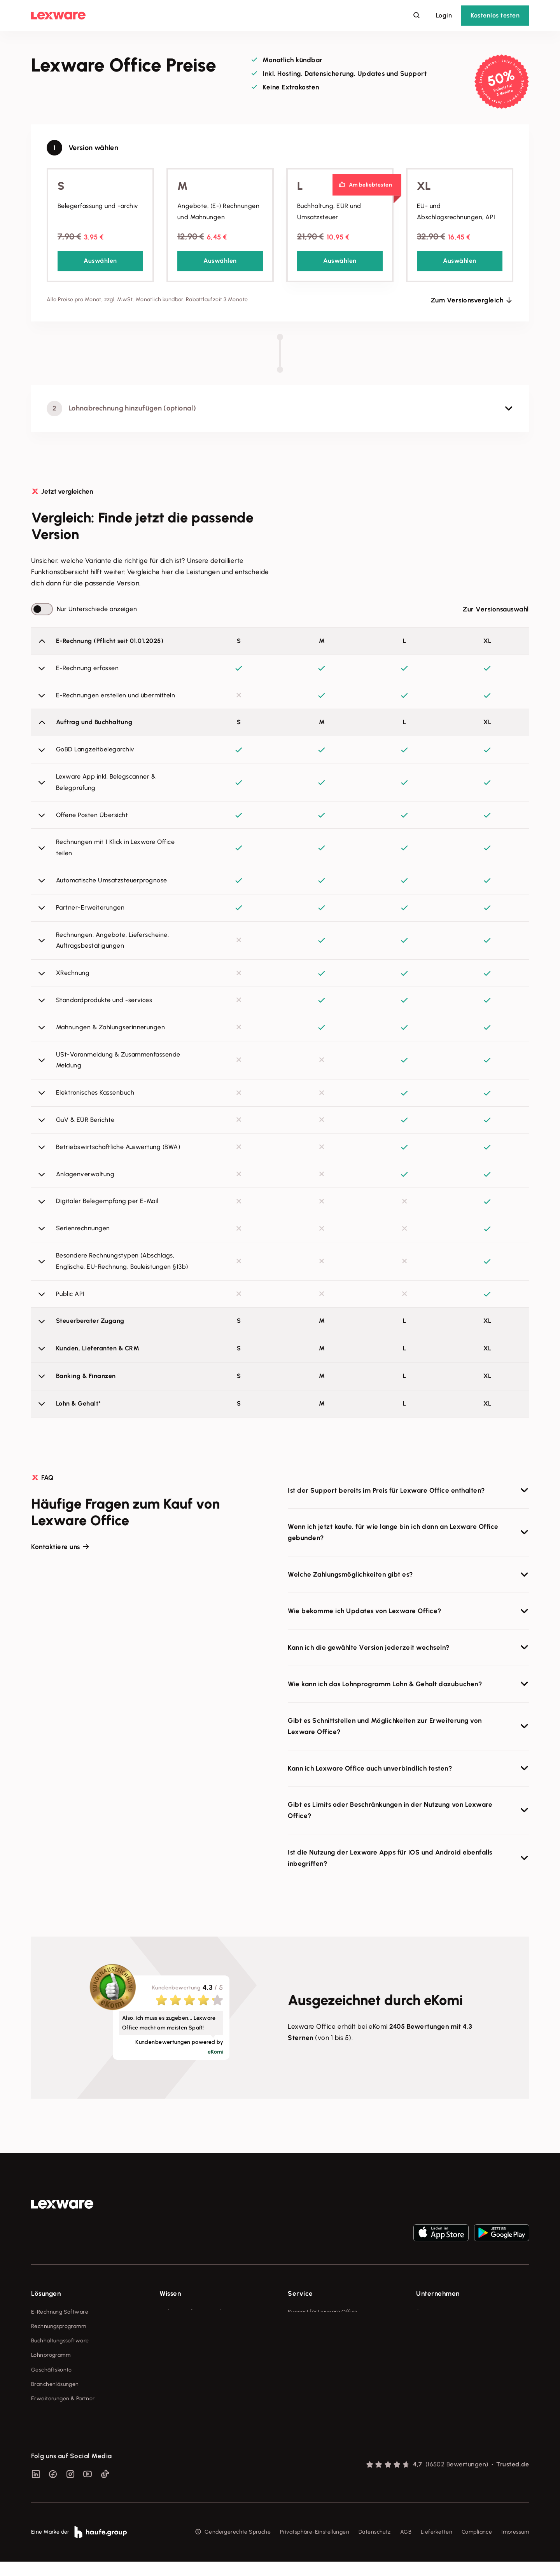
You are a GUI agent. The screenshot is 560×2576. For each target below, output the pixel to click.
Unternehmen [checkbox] (438, 2293)
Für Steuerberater (311, 2340)
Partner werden (308, 2355)
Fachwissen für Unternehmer (196, 2312)
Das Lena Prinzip (180, 2369)
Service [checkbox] (300, 2293)
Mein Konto (302, 2413)
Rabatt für (503, 87)
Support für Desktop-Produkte (326, 2384)
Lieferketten (436, 2546)
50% (500, 78)
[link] (62, 2204)
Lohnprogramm (50, 2355)
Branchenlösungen (55, 2384)
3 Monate (504, 92)
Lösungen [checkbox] (46, 2293)
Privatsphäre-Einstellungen (314, 2546)
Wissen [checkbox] (170, 2293)
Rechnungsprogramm (58, 2326)
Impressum (515, 2546)
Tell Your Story (178, 2355)
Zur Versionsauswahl (496, 609)
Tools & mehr (176, 2326)
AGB (405, 2546)
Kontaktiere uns (55, 1547)
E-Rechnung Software (59, 2312)
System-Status (307, 2326)
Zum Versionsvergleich (467, 300)
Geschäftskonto (51, 2369)
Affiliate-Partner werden (319, 2369)
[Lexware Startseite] (58, 15)
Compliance (477, 2546)
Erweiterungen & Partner (63, 2398)
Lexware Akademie (184, 2340)
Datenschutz (375, 2546)
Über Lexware (434, 2312)
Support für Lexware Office (323, 2312)
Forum (295, 2398)
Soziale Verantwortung (446, 2340)
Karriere (426, 2355)
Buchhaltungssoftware (60, 2340)
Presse (424, 2326)
